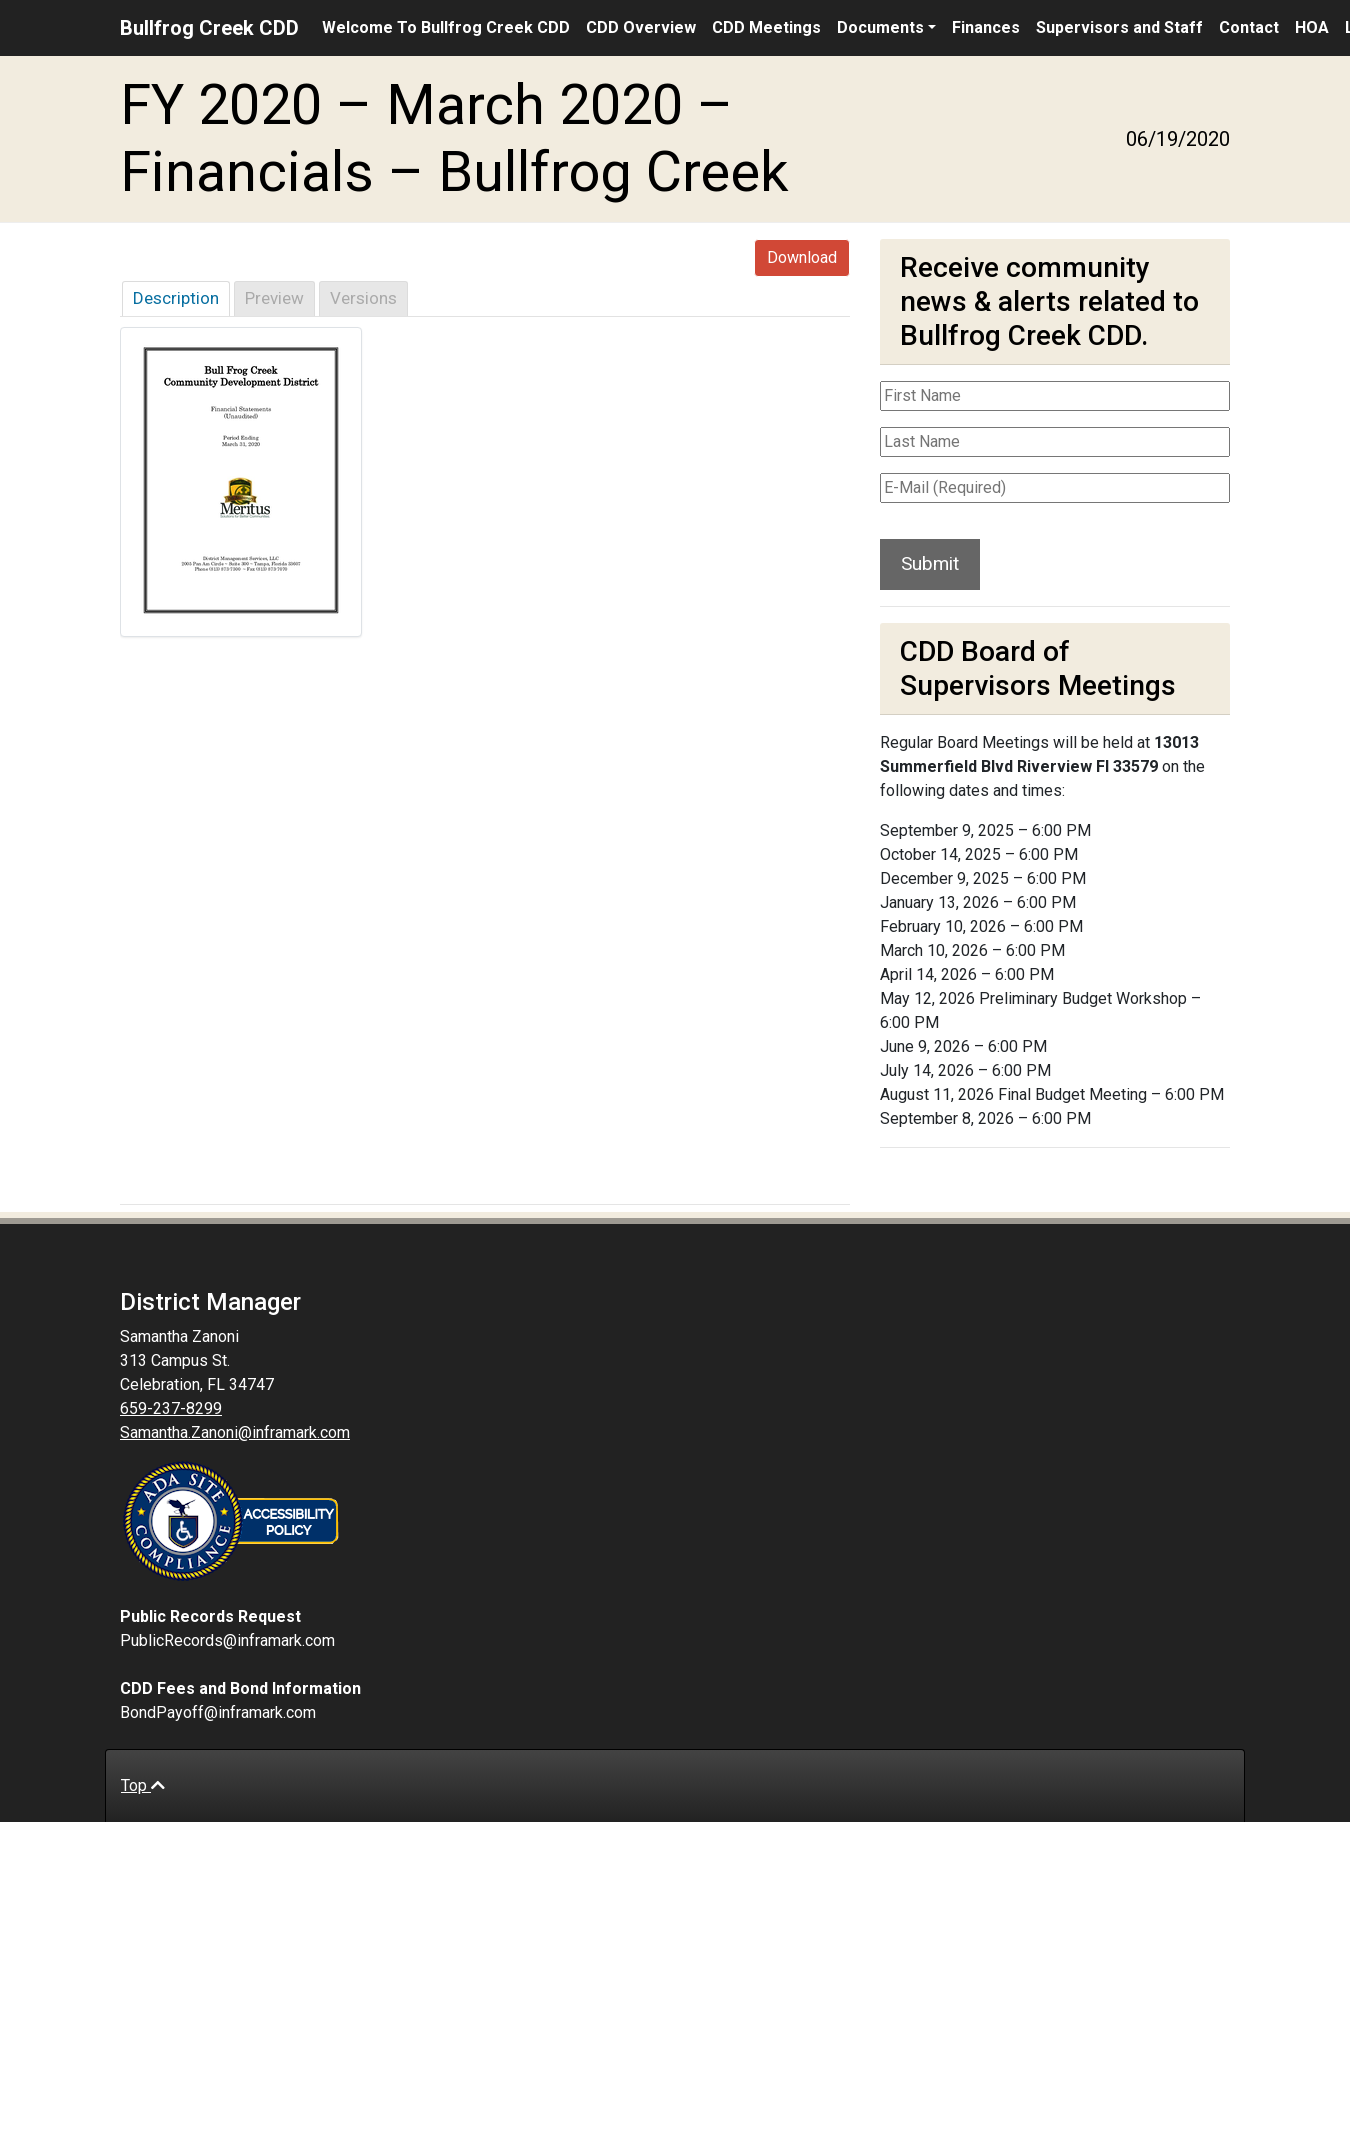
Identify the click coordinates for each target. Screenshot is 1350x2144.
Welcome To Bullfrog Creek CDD (446, 27)
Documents (880, 27)
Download (802, 257)
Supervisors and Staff (1119, 27)
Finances (986, 27)
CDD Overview (641, 27)
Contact (1249, 27)
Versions (363, 298)
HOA (1312, 27)
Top (143, 1785)
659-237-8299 (171, 1408)
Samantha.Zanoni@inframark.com (235, 1432)
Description (176, 298)
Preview (274, 298)
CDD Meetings (766, 27)
